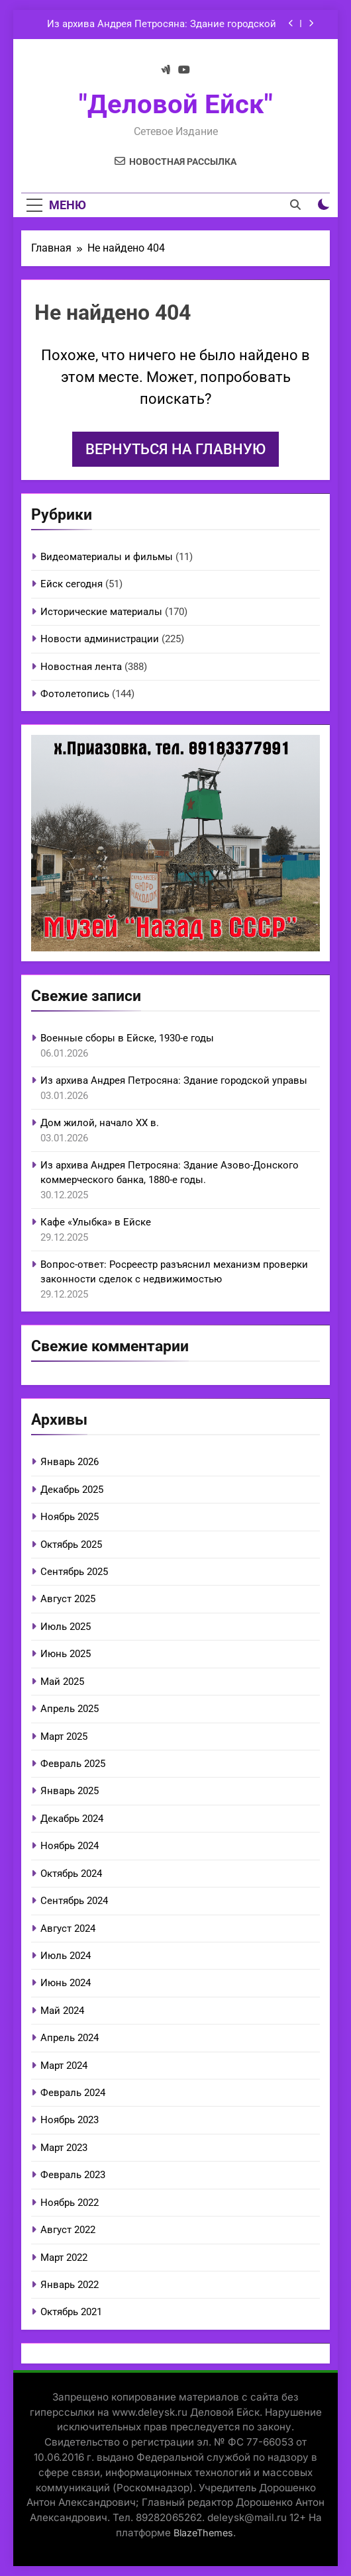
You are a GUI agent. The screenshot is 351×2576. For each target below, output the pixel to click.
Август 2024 (67, 1928)
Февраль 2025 (72, 1764)
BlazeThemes (203, 2532)
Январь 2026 (69, 1462)
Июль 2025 (65, 1627)
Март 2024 (63, 2066)
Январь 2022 (69, 2285)
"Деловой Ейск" (176, 104)
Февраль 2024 (72, 2093)
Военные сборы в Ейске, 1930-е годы (127, 1038)
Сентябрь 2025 (74, 1572)
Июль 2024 (65, 1956)
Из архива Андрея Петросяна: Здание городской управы (161, 24)
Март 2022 (63, 2258)
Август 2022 (67, 2230)
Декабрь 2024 (71, 1819)
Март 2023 (63, 2148)
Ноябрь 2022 (69, 2203)
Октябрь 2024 (71, 1874)
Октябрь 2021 (71, 2312)
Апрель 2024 (69, 2038)
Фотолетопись (74, 694)
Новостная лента (81, 667)
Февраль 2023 (72, 2175)
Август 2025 (67, 1599)
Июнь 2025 (65, 1654)
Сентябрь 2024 (74, 1901)
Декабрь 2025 (71, 1490)
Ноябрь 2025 (69, 1517)
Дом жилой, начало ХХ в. (99, 1123)
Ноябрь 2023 (69, 2120)
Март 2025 (63, 1736)
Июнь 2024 (65, 1983)
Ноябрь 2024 (69, 1846)
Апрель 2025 (69, 1709)
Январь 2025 (69, 1791)
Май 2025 (62, 1682)
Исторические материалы (101, 612)
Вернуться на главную (175, 449)
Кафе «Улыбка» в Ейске (95, 1222)
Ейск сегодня (71, 584)
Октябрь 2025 (71, 1544)
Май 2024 (62, 2011)
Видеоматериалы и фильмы (106, 557)
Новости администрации (99, 639)
